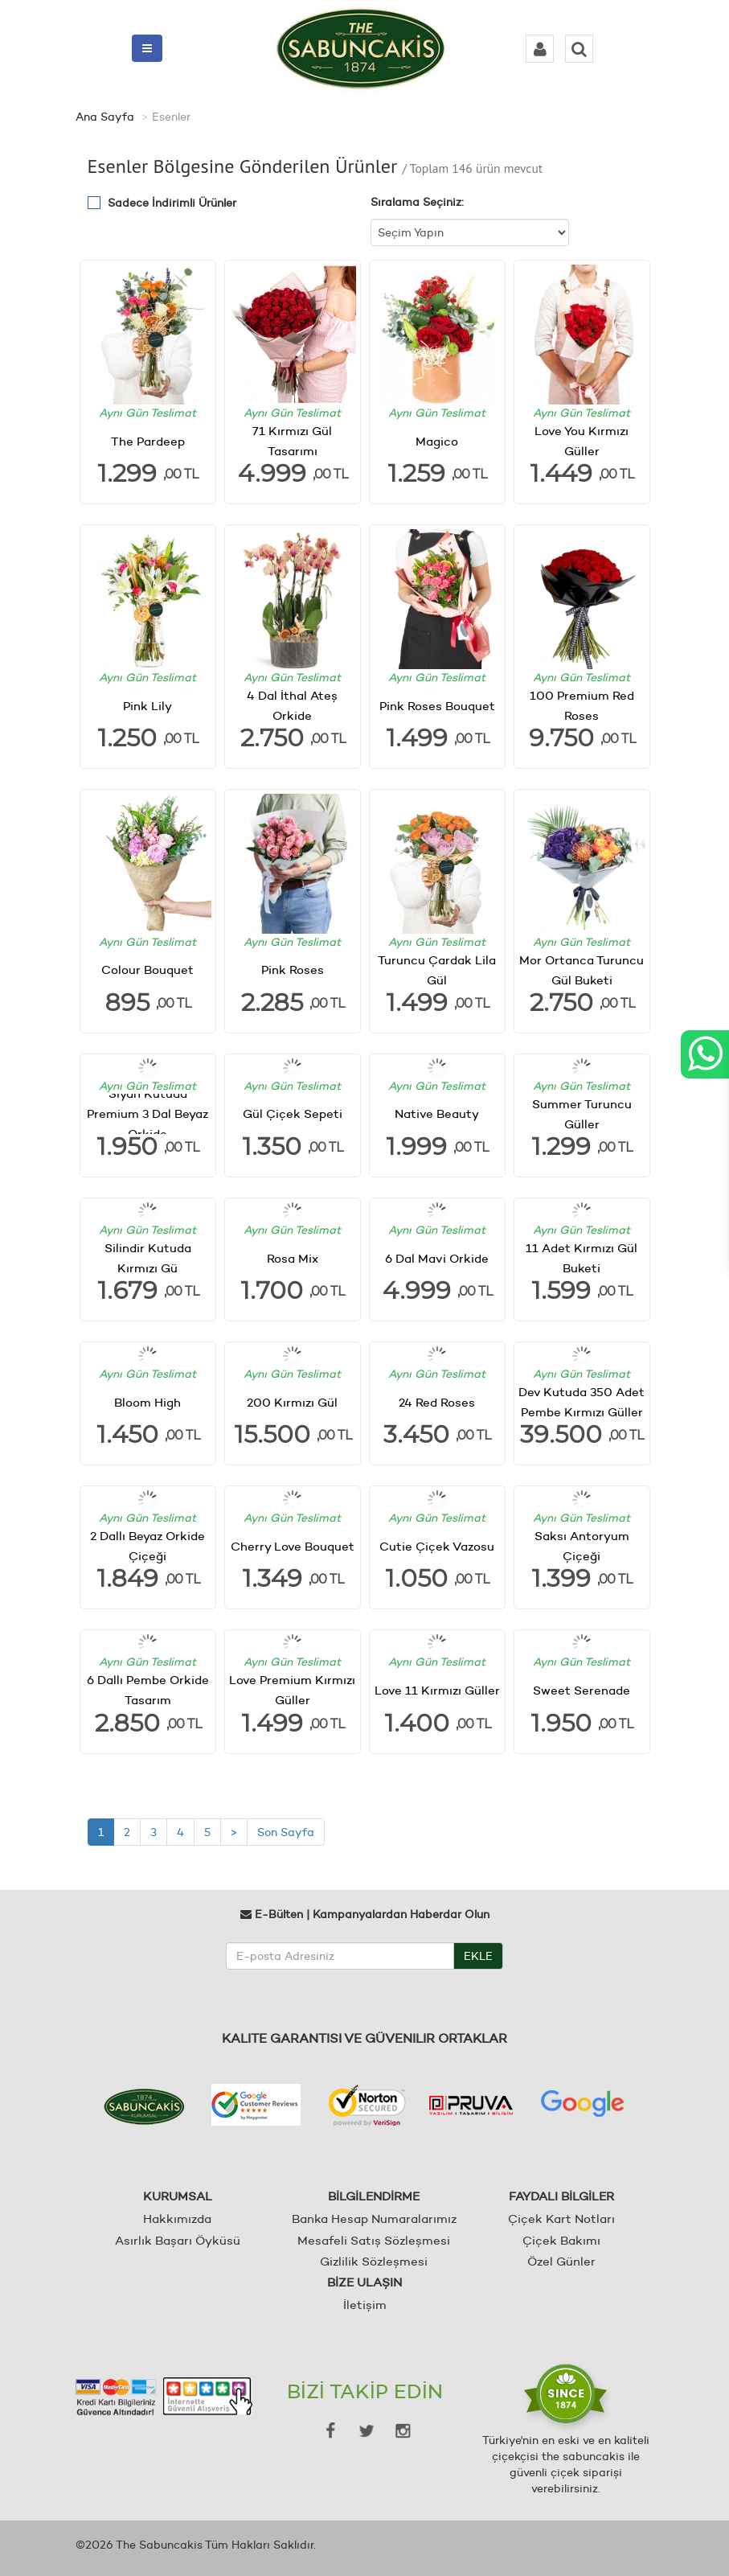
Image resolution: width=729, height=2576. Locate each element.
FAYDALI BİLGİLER (561, 2196)
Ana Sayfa (105, 116)
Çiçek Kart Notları (561, 2218)
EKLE (478, 1956)
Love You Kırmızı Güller (581, 440)
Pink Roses (292, 969)
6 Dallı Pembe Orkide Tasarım (148, 1689)
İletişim (365, 2304)
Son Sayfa (285, 1832)
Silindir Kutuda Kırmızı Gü (147, 1258)
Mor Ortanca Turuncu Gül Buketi (581, 970)
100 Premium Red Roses (582, 705)
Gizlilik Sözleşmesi (374, 2261)
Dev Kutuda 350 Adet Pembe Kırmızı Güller (581, 1401)
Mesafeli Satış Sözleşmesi (373, 2240)
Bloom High (147, 1402)
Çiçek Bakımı (561, 2240)
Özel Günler (561, 2261)
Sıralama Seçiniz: (417, 202)
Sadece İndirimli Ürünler (172, 202)
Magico (437, 441)
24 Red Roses (437, 1402)
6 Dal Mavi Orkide (437, 1258)
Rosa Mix (292, 1258)
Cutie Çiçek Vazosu (436, 1546)
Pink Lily (147, 705)
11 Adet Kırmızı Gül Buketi (581, 1258)
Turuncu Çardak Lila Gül (437, 970)
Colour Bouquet (147, 969)
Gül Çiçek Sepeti (292, 1113)
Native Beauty (437, 1113)
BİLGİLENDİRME (374, 2196)
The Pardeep (148, 441)
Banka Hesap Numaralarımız (374, 2218)
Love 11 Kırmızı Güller (437, 1690)
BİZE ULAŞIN (364, 2282)
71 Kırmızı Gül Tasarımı (292, 440)
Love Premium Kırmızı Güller (292, 1689)
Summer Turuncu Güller (582, 1114)
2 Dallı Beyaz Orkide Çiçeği (147, 1545)
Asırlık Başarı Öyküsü (177, 2240)
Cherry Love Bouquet (292, 1546)
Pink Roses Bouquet (437, 705)
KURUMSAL (177, 2196)
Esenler (171, 116)
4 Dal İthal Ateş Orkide (292, 705)
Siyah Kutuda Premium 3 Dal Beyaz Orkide (147, 1114)
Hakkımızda (177, 2218)
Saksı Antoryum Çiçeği (581, 1545)
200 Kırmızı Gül (292, 1402)
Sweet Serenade (581, 1690)
